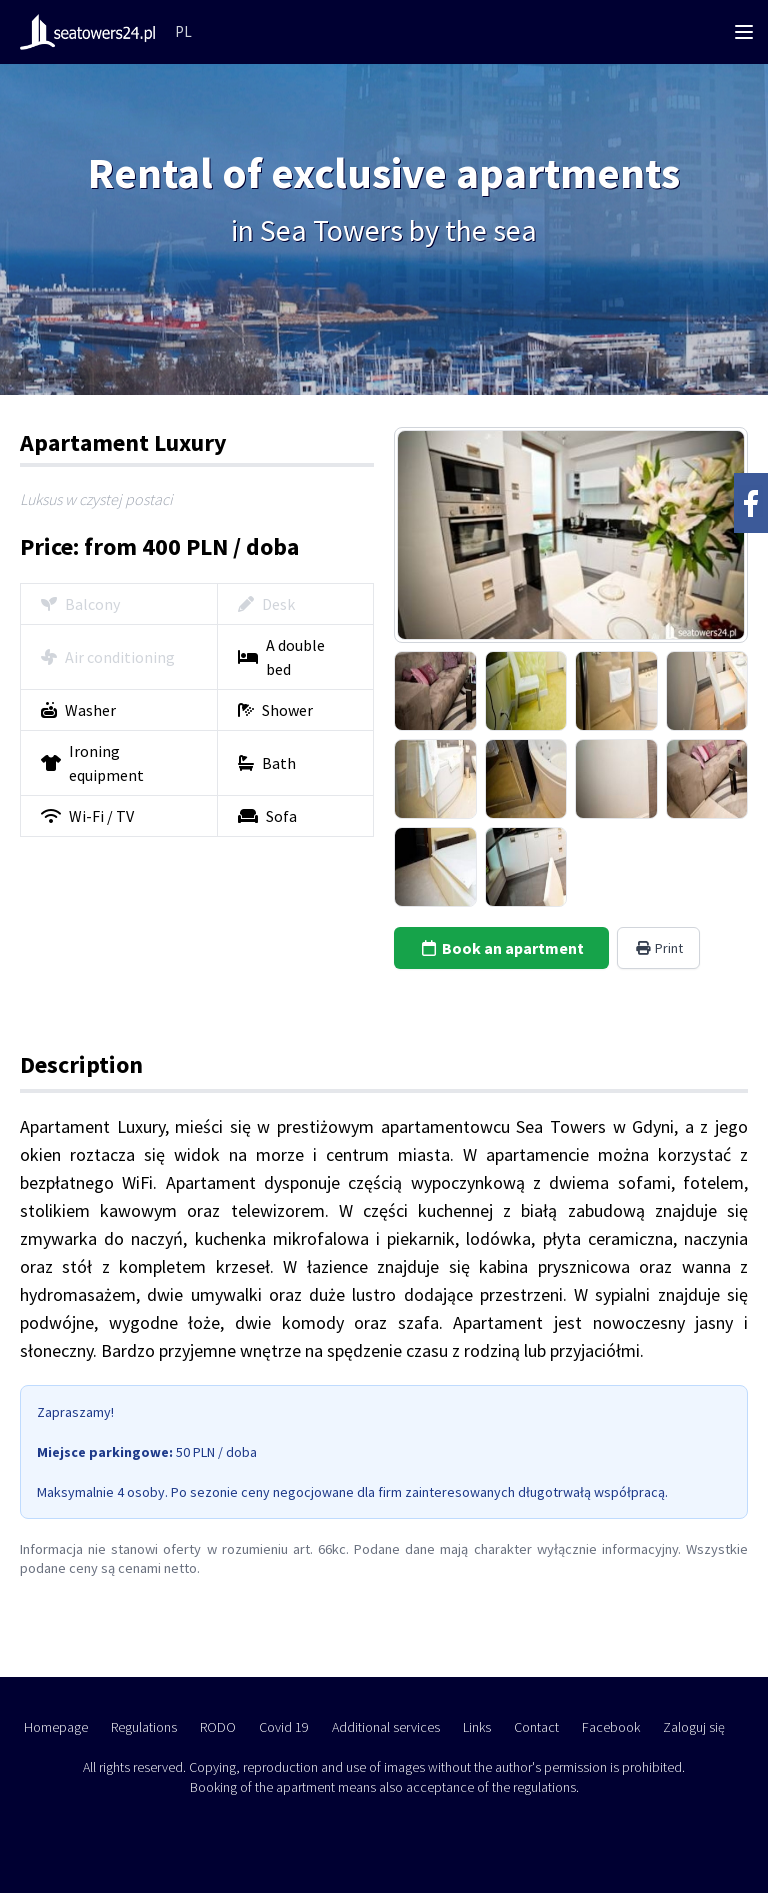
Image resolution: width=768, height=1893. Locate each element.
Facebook (611, 1727)
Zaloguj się (694, 1727)
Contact (536, 1727)
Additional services (386, 1727)
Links (477, 1727)
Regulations (144, 1727)
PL (183, 31)
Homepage (56, 1727)
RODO (218, 1727)
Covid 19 (284, 1727)
